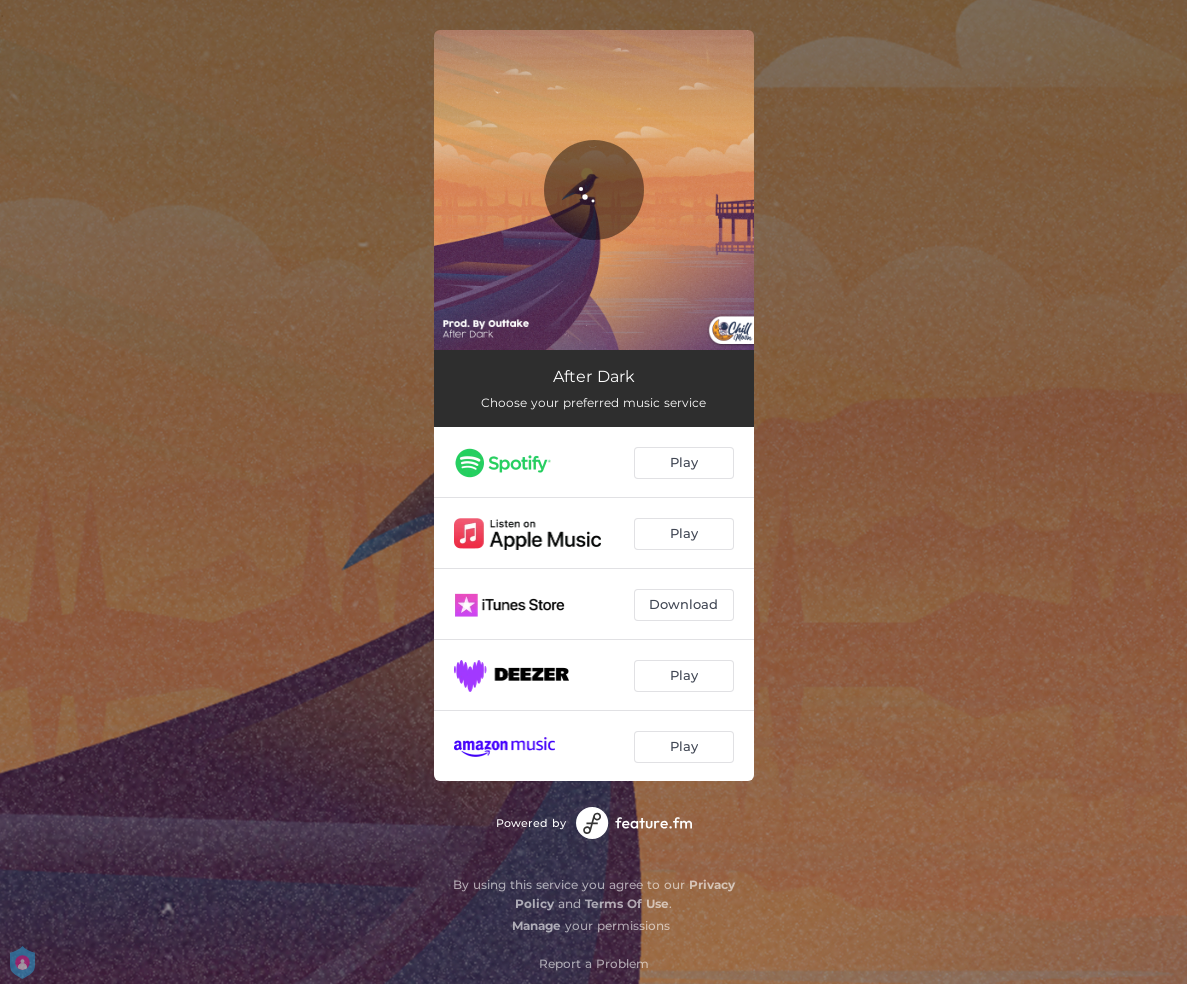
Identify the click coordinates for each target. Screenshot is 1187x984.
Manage (536, 925)
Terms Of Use (627, 903)
